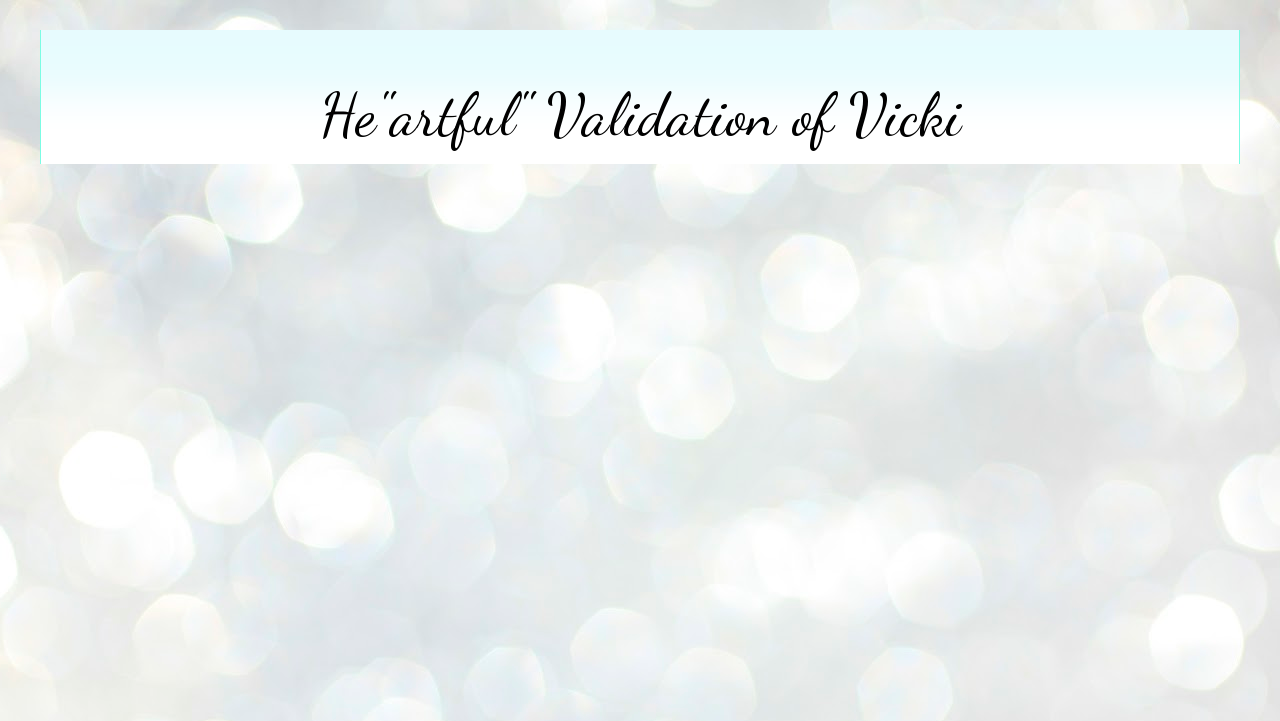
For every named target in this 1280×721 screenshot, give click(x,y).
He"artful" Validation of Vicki (640, 115)
